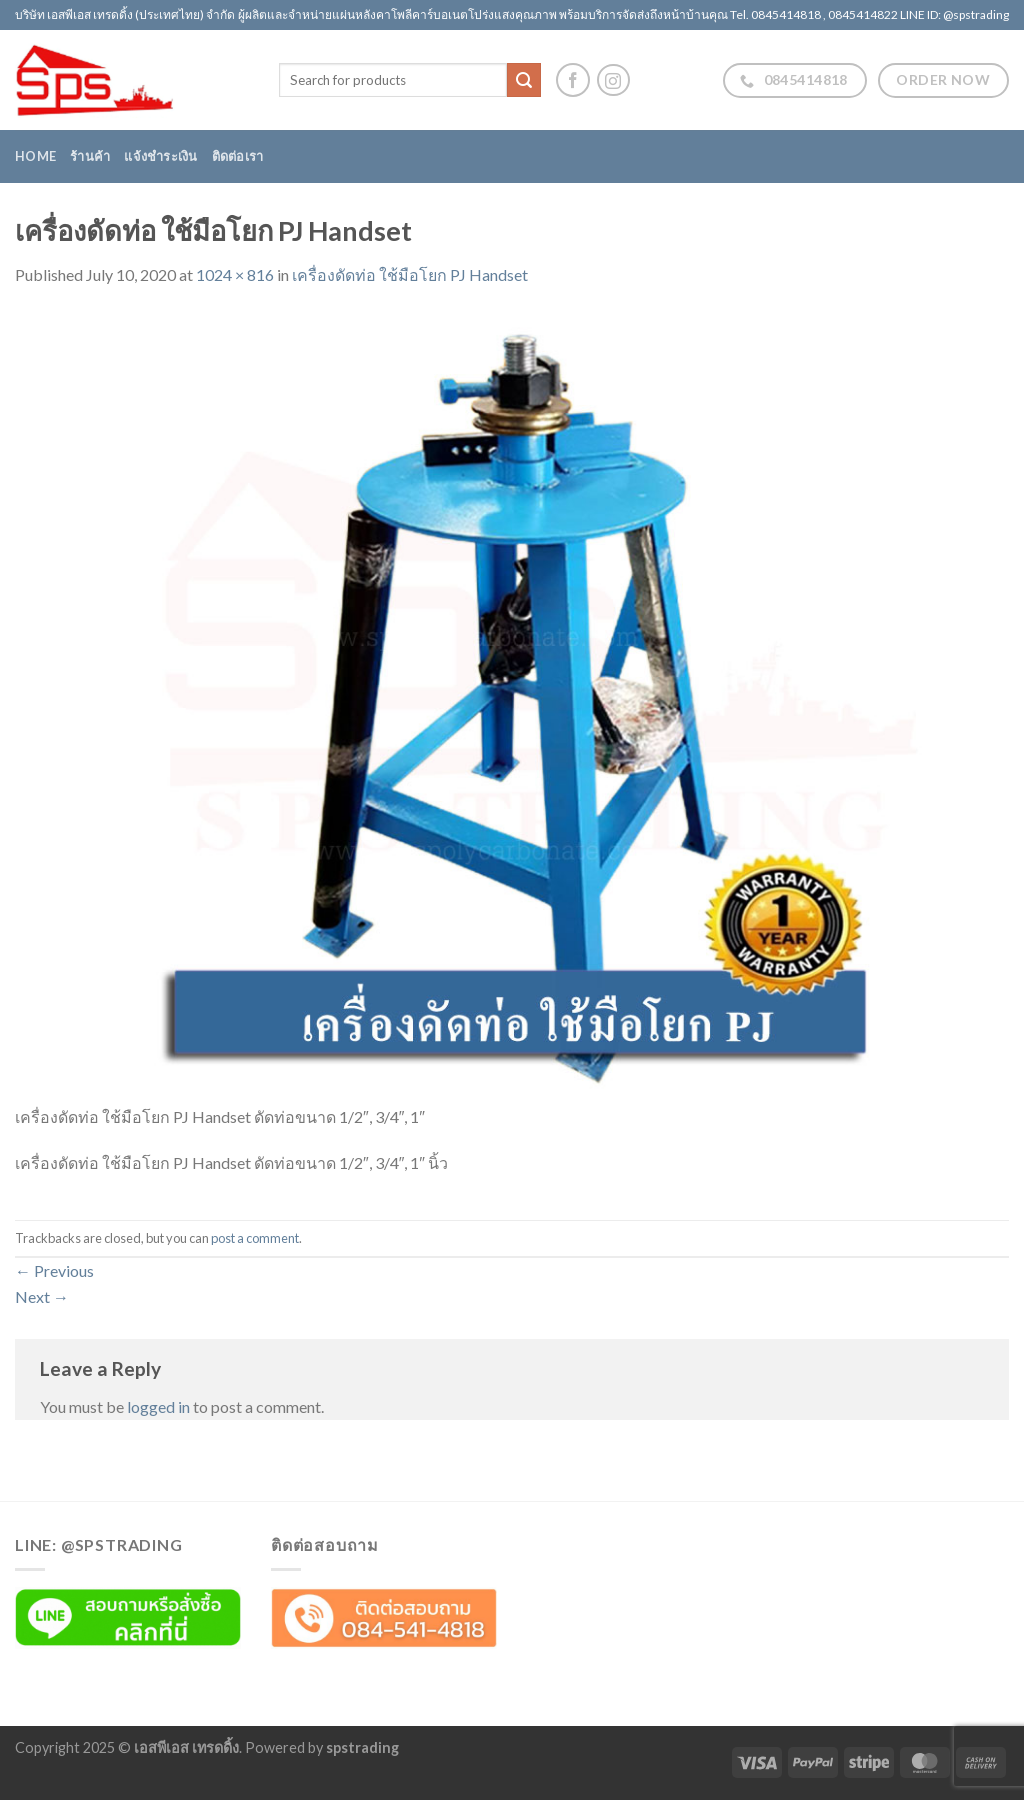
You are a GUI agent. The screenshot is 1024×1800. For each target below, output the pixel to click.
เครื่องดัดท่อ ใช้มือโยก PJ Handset (410, 274)
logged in (158, 1406)
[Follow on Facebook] (573, 80)
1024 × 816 (235, 274)
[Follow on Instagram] (613, 80)
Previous (54, 1270)
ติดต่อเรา (238, 156)
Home (35, 156)
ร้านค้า (90, 156)
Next (42, 1296)
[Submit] (524, 80)
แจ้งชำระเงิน (160, 156)
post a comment (255, 1238)
